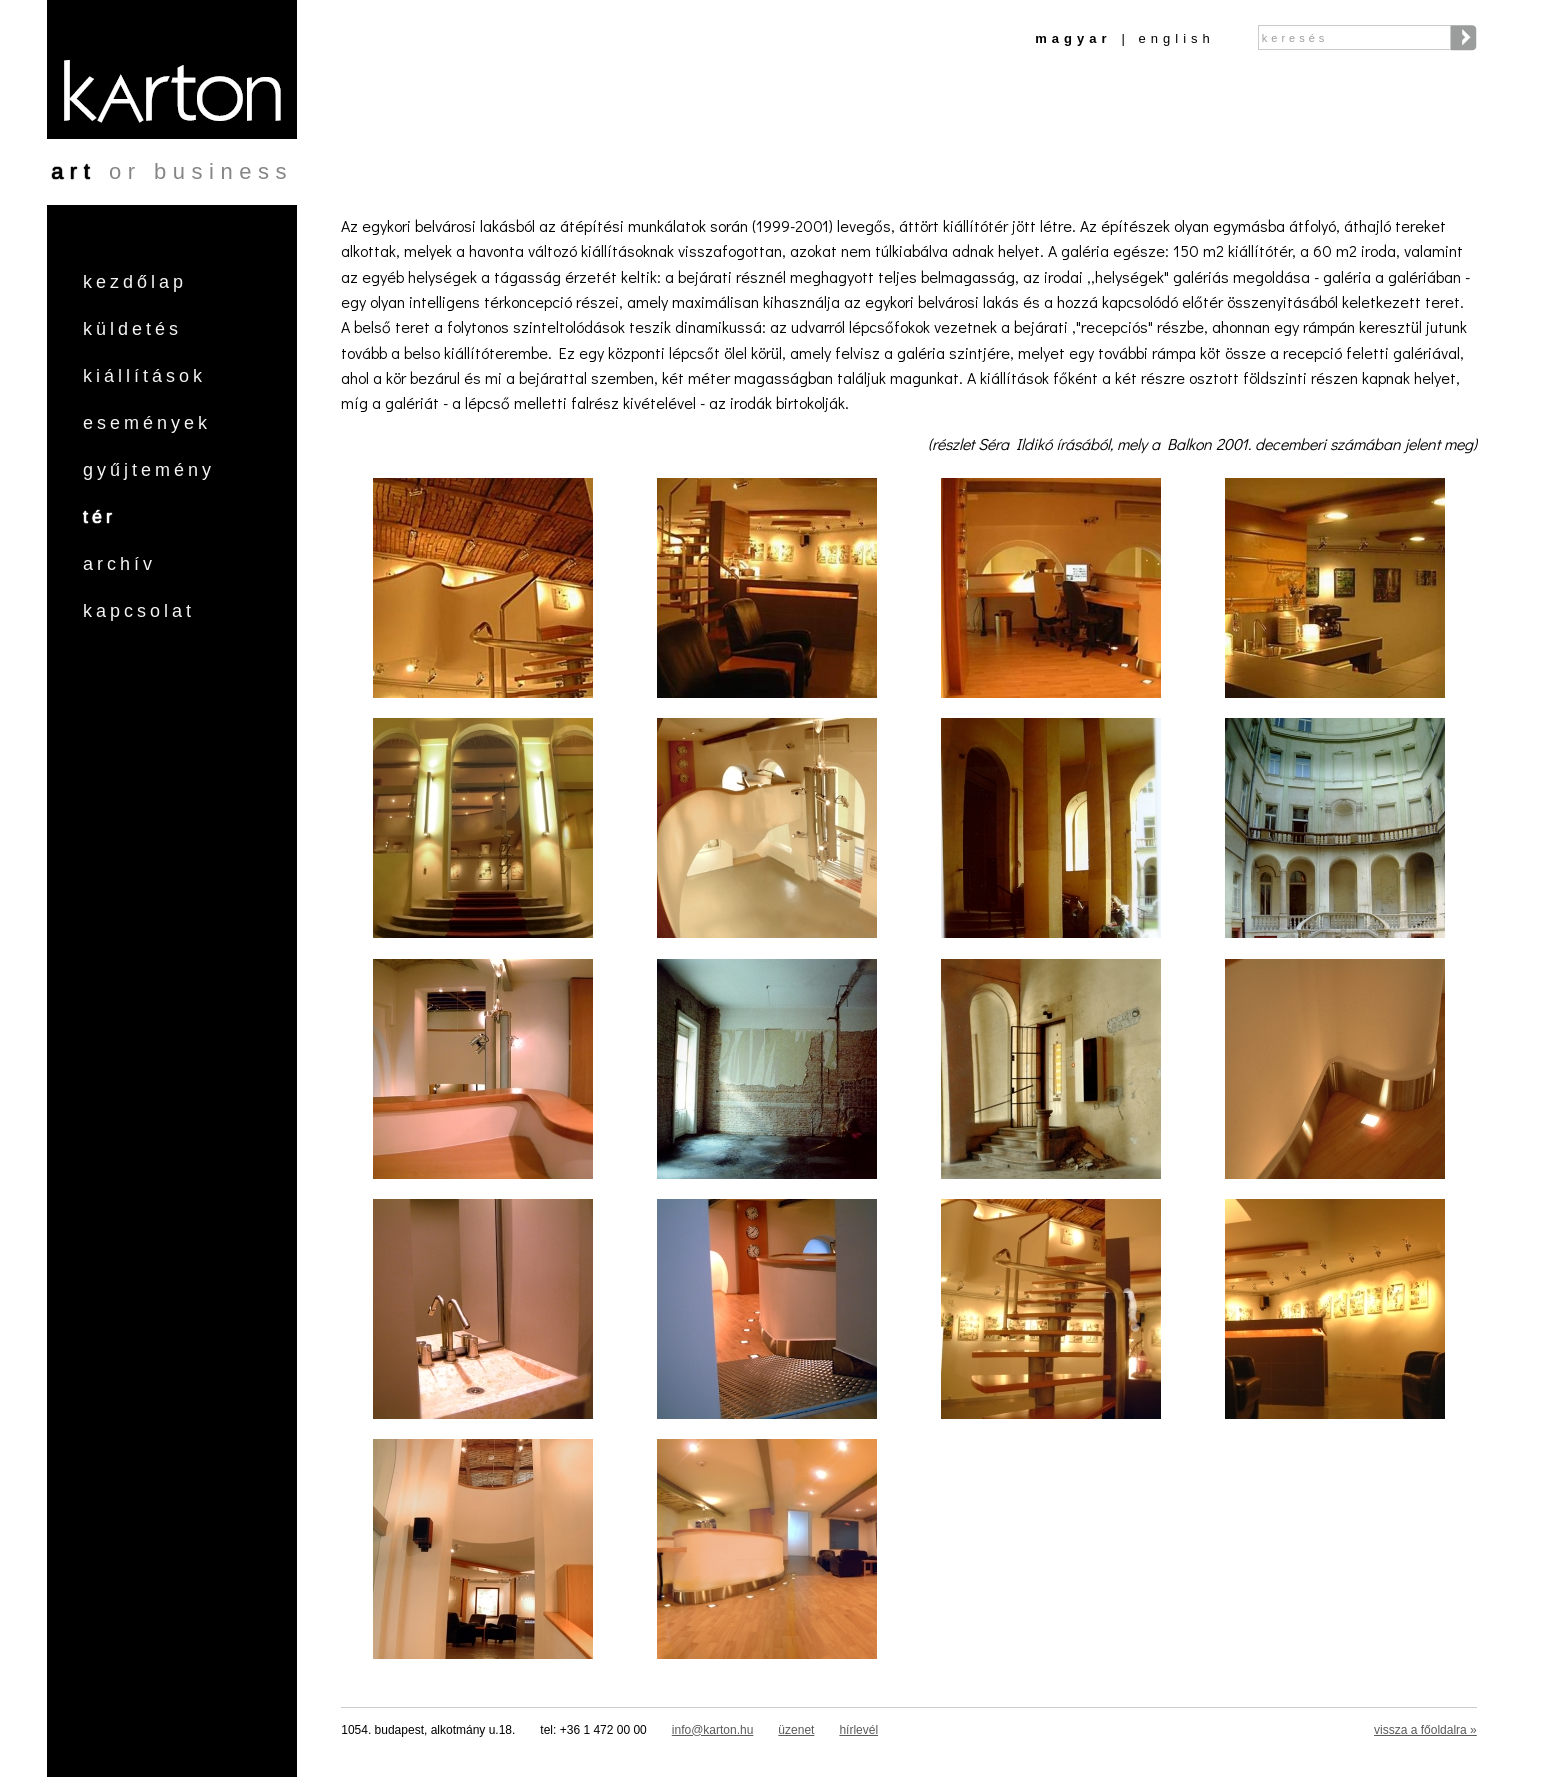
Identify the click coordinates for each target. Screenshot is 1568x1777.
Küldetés (132, 329)
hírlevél (858, 1730)
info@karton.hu (713, 1730)
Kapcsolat (139, 611)
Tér (99, 517)
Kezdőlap (135, 282)
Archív (119, 564)
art (73, 171)
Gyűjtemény (149, 470)
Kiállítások (144, 376)
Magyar (1073, 38)
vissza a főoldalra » (1425, 1730)
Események (147, 423)
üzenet (796, 1730)
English (1177, 38)
